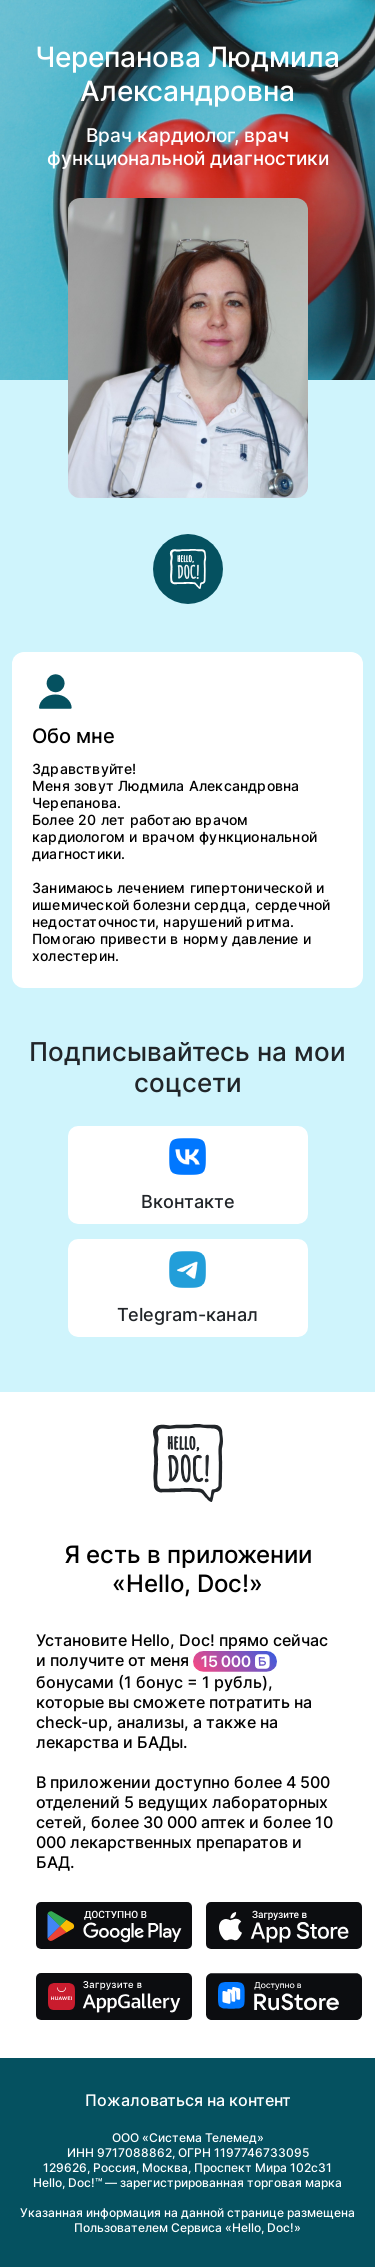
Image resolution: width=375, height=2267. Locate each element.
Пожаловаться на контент (188, 2100)
